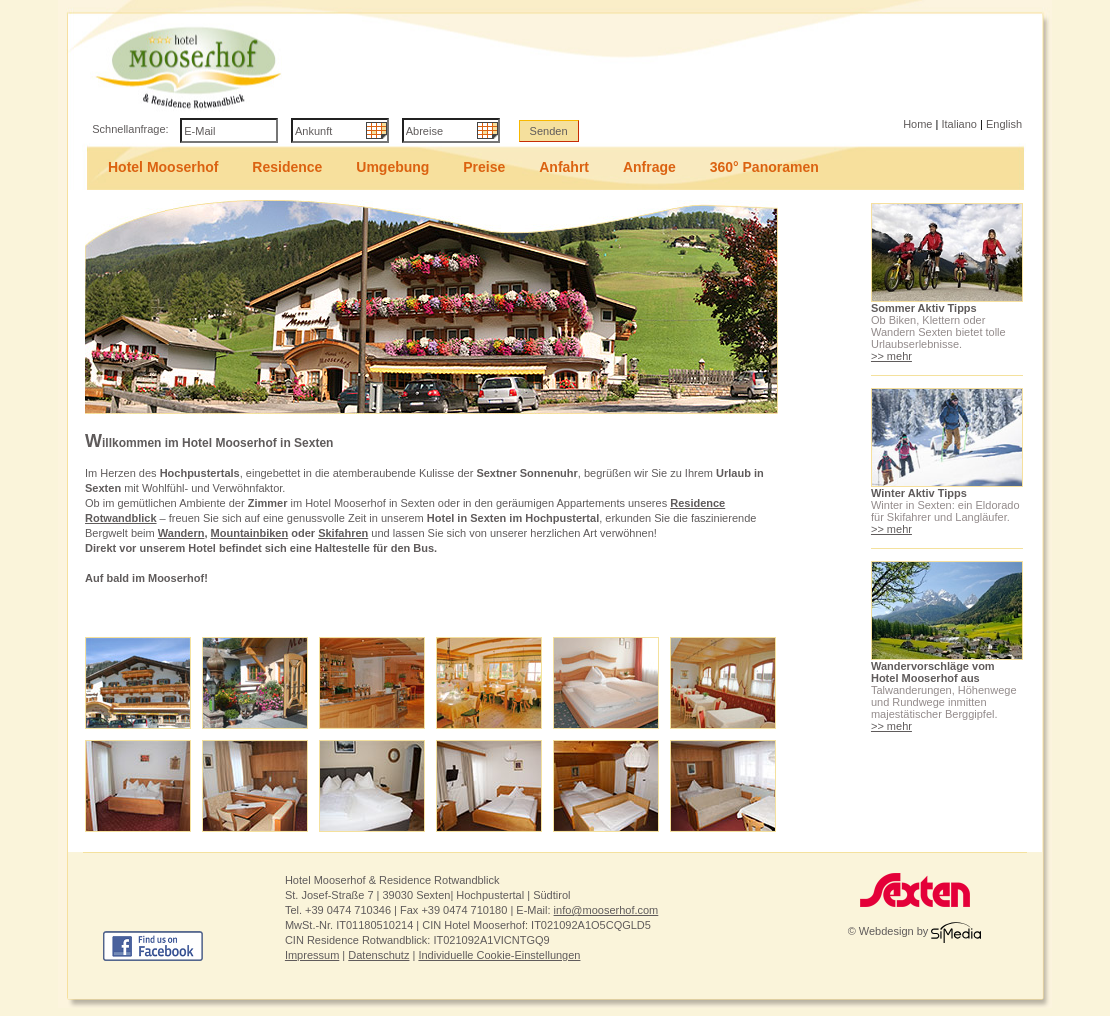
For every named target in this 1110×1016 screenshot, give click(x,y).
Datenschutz (378, 955)
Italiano (958, 124)
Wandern (181, 533)
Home (917, 124)
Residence (287, 167)
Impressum (312, 955)
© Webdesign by (915, 931)
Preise (484, 167)
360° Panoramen (764, 167)
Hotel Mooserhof (163, 167)
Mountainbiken (250, 533)
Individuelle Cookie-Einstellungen (499, 955)
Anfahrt (564, 167)
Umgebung (392, 167)
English (1004, 124)
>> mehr (891, 356)
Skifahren (343, 533)
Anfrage (649, 167)
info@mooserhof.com (606, 910)
